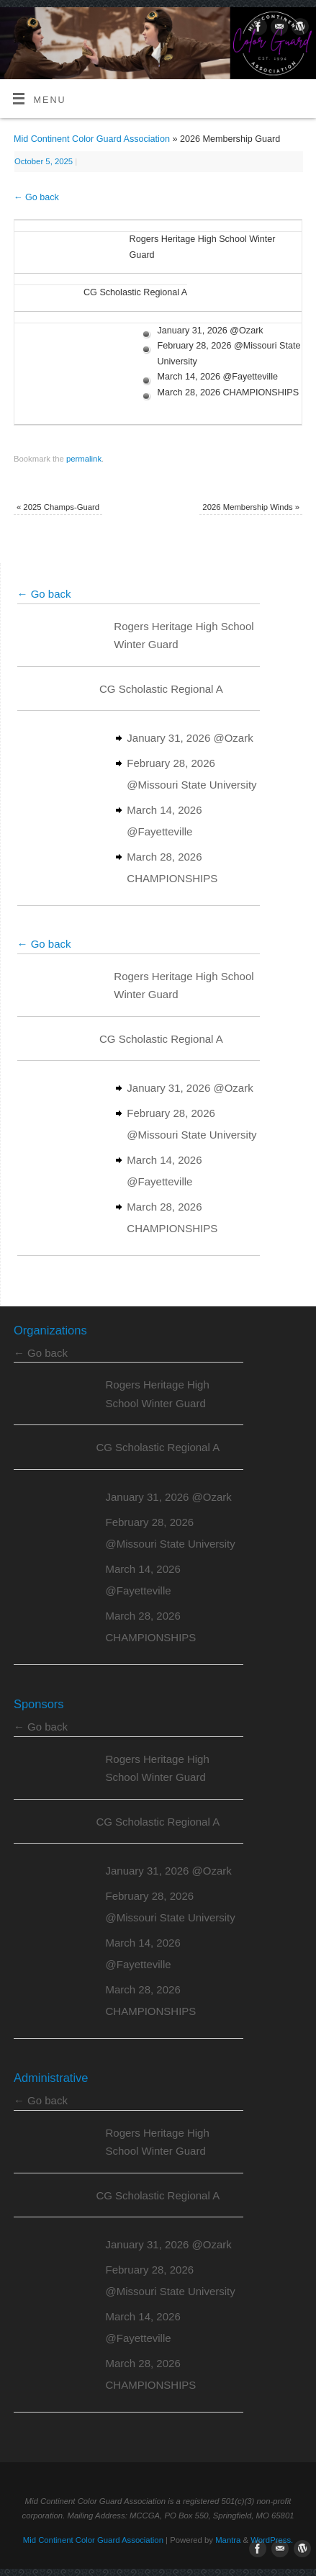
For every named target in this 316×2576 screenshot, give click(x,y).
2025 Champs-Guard (58, 507)
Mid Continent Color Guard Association (92, 139)
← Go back (36, 197)
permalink (83, 458)
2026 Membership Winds (250, 507)
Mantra (227, 2540)
